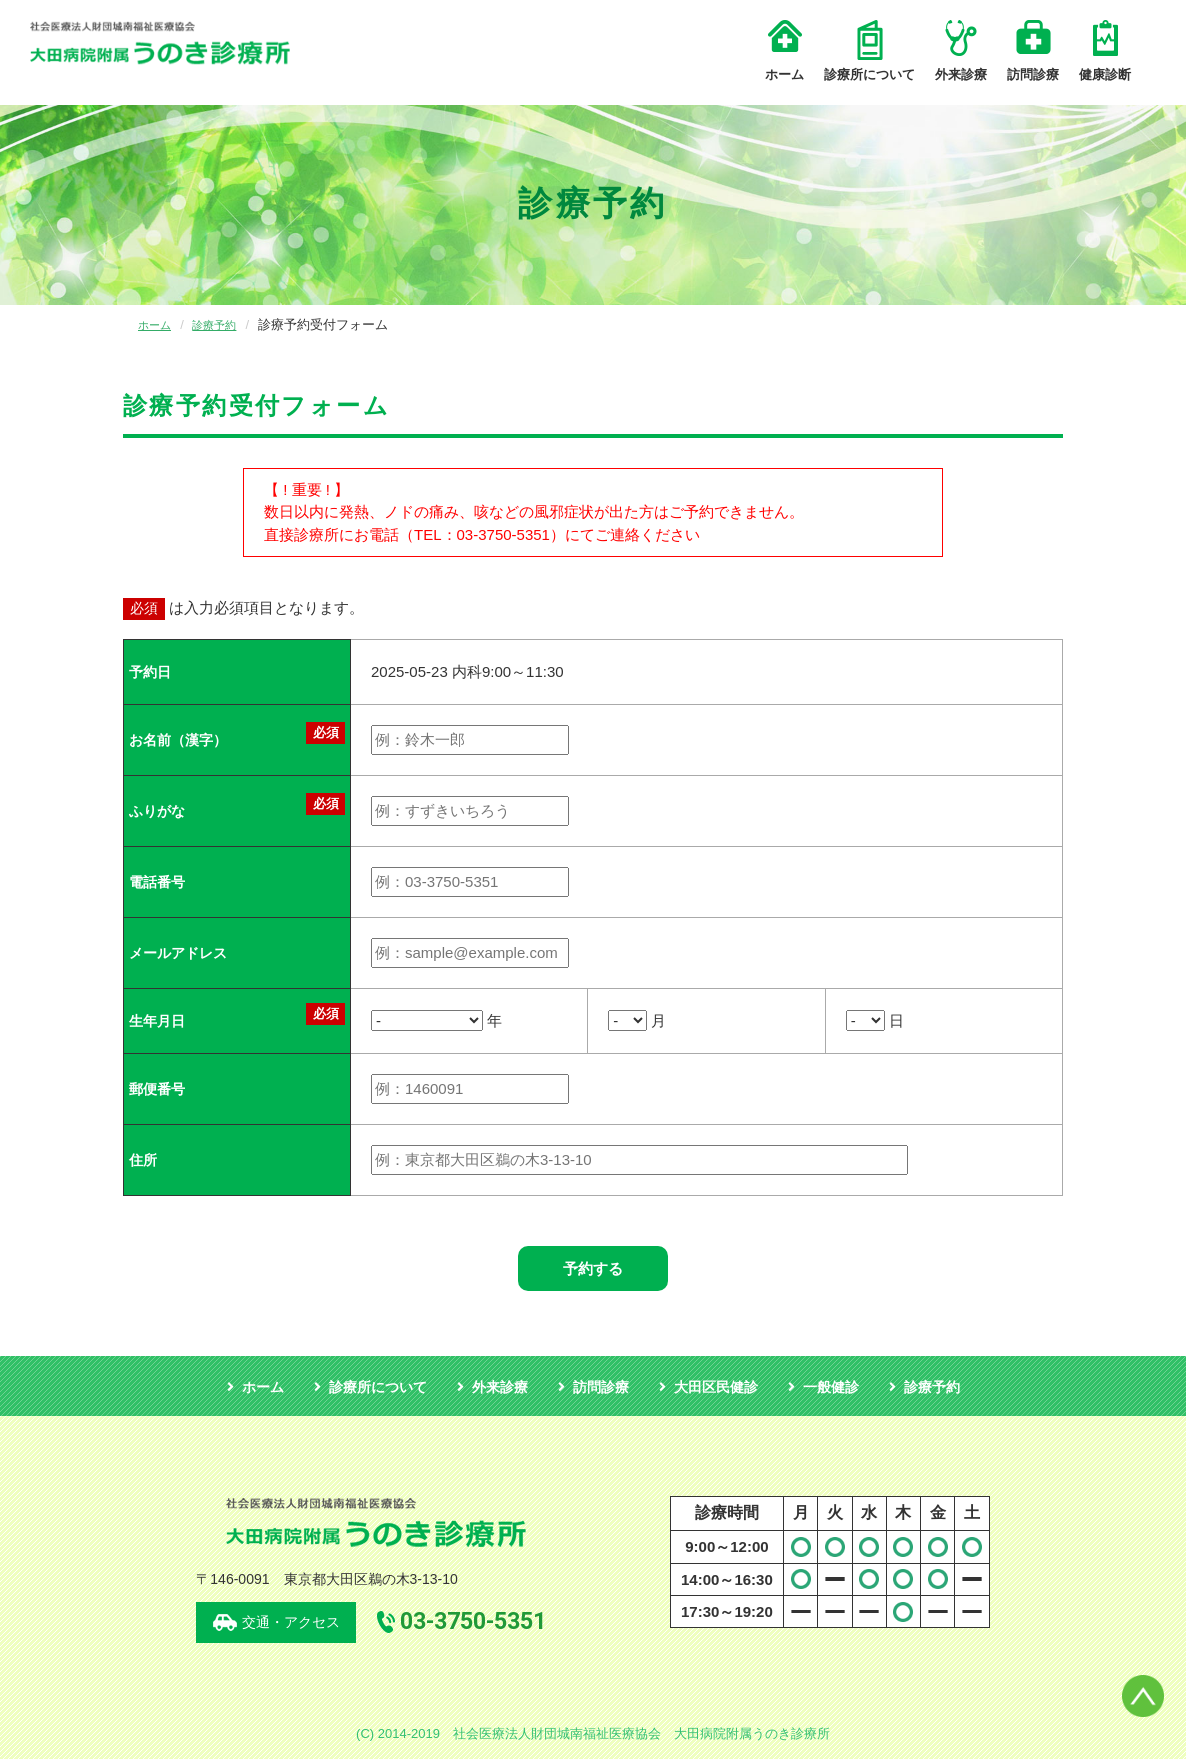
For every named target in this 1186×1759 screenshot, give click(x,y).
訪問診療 (1033, 51)
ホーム (784, 51)
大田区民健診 (716, 1387)
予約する (593, 1268)
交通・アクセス (291, 1622)
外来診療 (961, 51)
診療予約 (224, 324)
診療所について (869, 51)
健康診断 (1105, 51)
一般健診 (831, 1387)
